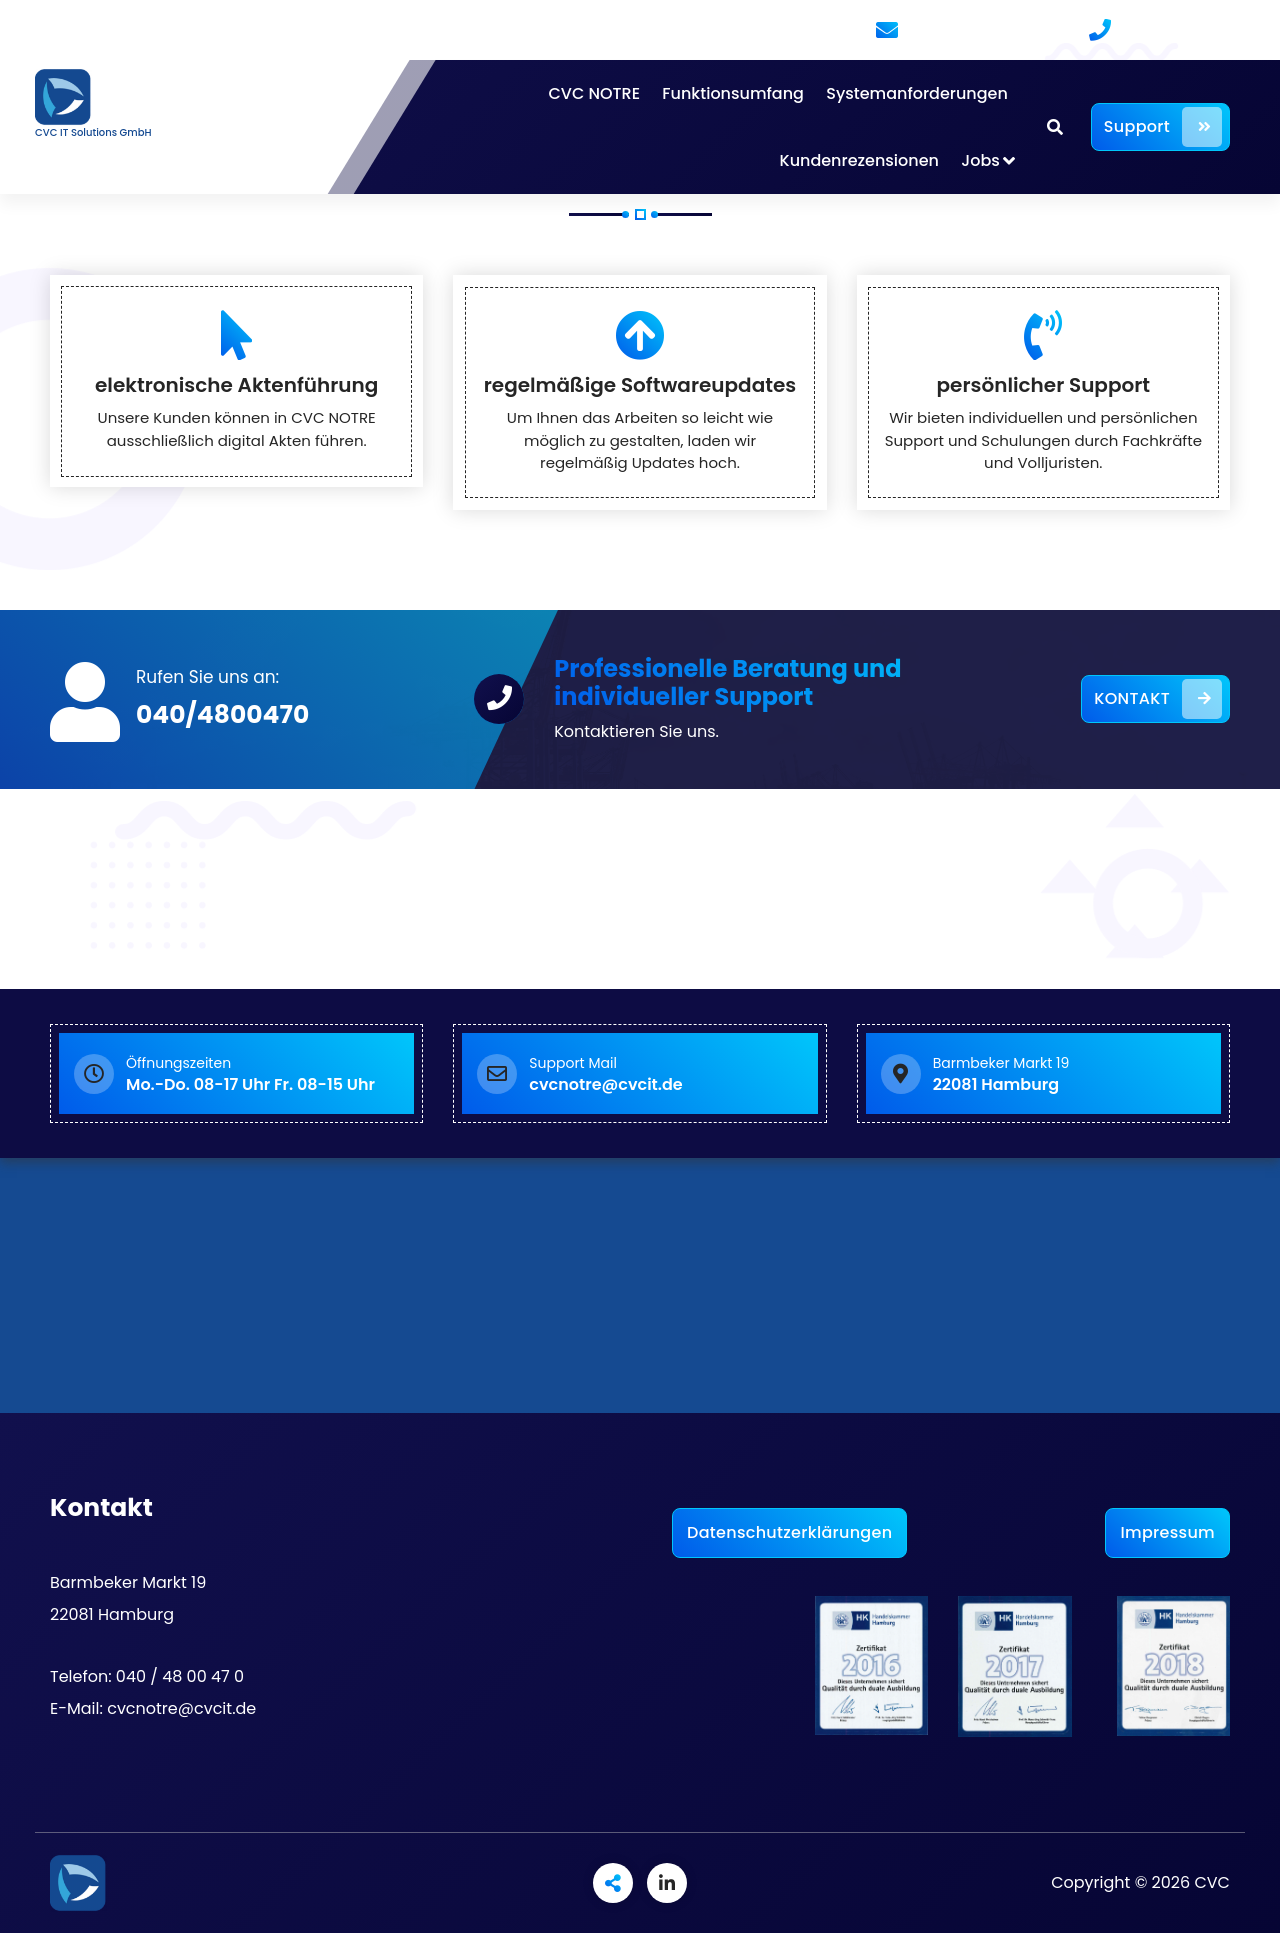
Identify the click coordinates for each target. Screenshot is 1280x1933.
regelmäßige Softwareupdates (640, 385)
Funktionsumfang (733, 93)
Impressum (1167, 1532)
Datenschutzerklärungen (789, 1532)
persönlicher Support (1044, 385)
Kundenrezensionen (859, 160)
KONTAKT (1158, 699)
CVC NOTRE (594, 93)
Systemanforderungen (917, 93)
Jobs (980, 160)
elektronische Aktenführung (236, 385)
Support (1163, 127)
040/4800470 (222, 714)
